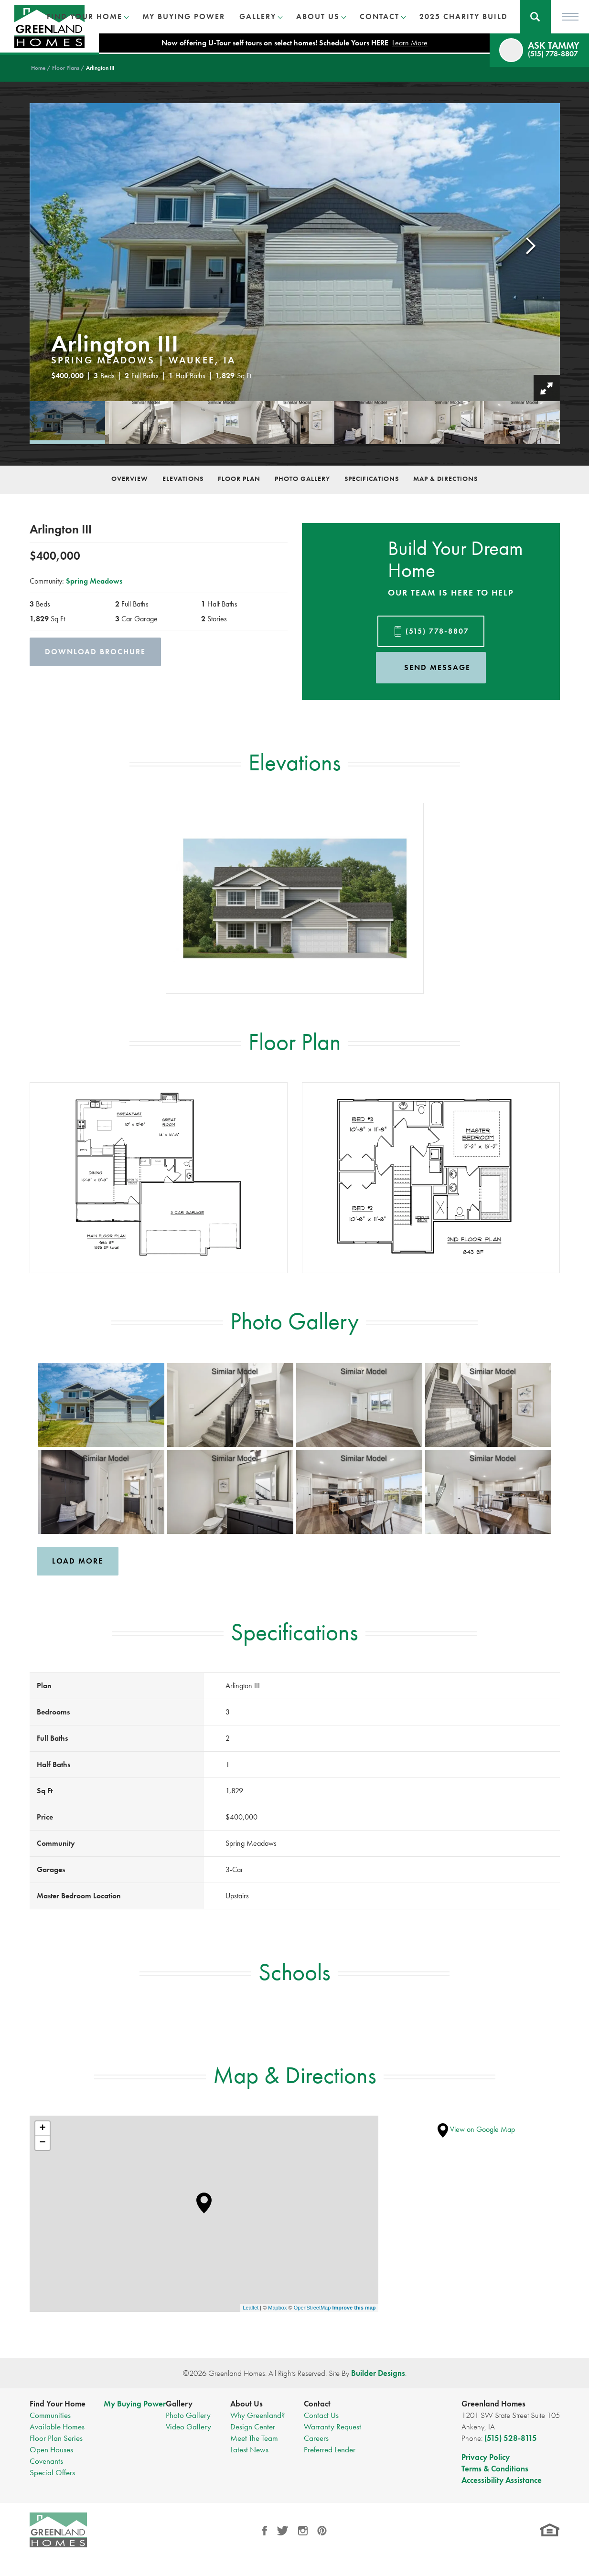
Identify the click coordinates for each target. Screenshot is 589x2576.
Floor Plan (239, 478)
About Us (246, 2403)
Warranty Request (332, 2426)
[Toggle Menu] (570, 16)
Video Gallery (188, 2426)
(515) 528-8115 (510, 2438)
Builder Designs (378, 2373)
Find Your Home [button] (84, 16)
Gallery (179, 2403)
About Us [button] (318, 16)
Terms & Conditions (494, 2468)
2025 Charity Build (463, 16)
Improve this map (353, 2307)
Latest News (249, 2449)
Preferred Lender (329, 2449)
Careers (316, 2438)
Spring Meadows (94, 581)
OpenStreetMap (312, 2307)
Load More (77, 1561)
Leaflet (250, 2307)
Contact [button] (379, 16)
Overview (129, 478)
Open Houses (51, 2449)
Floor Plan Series (56, 2438)
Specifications (371, 478)
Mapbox (277, 2307)
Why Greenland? (257, 2415)
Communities (50, 2415)
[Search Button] (535, 16)
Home (38, 68)
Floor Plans (65, 68)
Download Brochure (95, 652)
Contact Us (321, 2415)
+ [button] (42, 2128)
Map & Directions (445, 478)
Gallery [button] (257, 16)
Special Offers (52, 2472)
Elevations (182, 478)
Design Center (252, 2426)
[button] (535, 16)
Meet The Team (254, 2438)
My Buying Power (183, 16)
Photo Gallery (302, 478)
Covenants (46, 2461)
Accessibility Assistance (501, 2480)
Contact (317, 2403)
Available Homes (57, 2426)
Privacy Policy (485, 2457)
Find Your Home (58, 2403)
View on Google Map (476, 2129)
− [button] (42, 2143)
